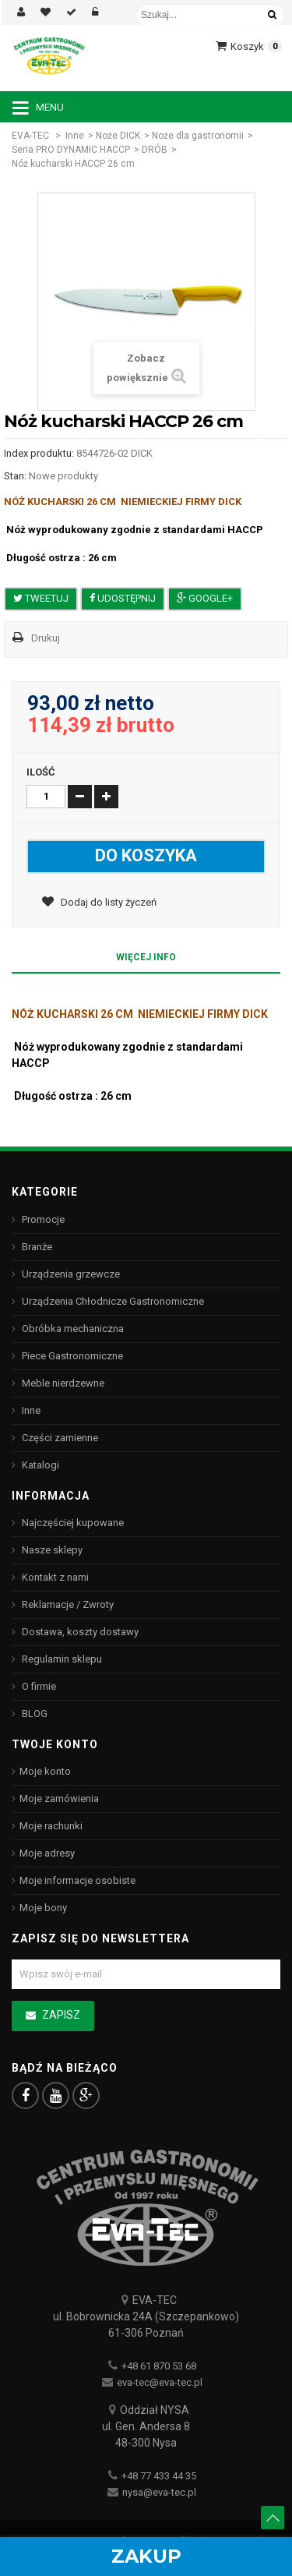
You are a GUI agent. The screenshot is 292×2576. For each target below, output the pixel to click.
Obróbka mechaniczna (71, 1328)
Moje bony (43, 1907)
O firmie (37, 1686)
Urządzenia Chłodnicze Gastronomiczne (111, 1301)
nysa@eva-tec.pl (159, 2492)
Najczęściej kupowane (71, 1522)
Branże (35, 1247)
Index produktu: (39, 453)
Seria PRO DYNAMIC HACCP (71, 149)
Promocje (42, 1219)
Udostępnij (123, 598)
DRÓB (154, 149)
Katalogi (39, 1465)
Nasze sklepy (51, 1550)
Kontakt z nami (54, 1577)
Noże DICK (118, 135)
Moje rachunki (51, 1826)
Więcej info (146, 957)
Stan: (15, 476)
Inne (74, 135)
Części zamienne (58, 1437)
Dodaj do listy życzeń (107, 902)
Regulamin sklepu (60, 1659)
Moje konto (45, 1771)
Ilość (40, 772)
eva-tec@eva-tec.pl (159, 2382)
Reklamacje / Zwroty (66, 1604)
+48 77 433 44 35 (158, 2476)
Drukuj (45, 638)
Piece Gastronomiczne (71, 1356)
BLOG (33, 1713)
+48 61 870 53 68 (158, 2366)
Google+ (205, 598)
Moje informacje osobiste (77, 1880)
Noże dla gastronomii (198, 135)
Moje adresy (47, 1853)
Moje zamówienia (59, 1798)
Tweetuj (41, 598)
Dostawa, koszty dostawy (79, 1632)
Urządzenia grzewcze (69, 1274)
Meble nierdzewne (61, 1383)
